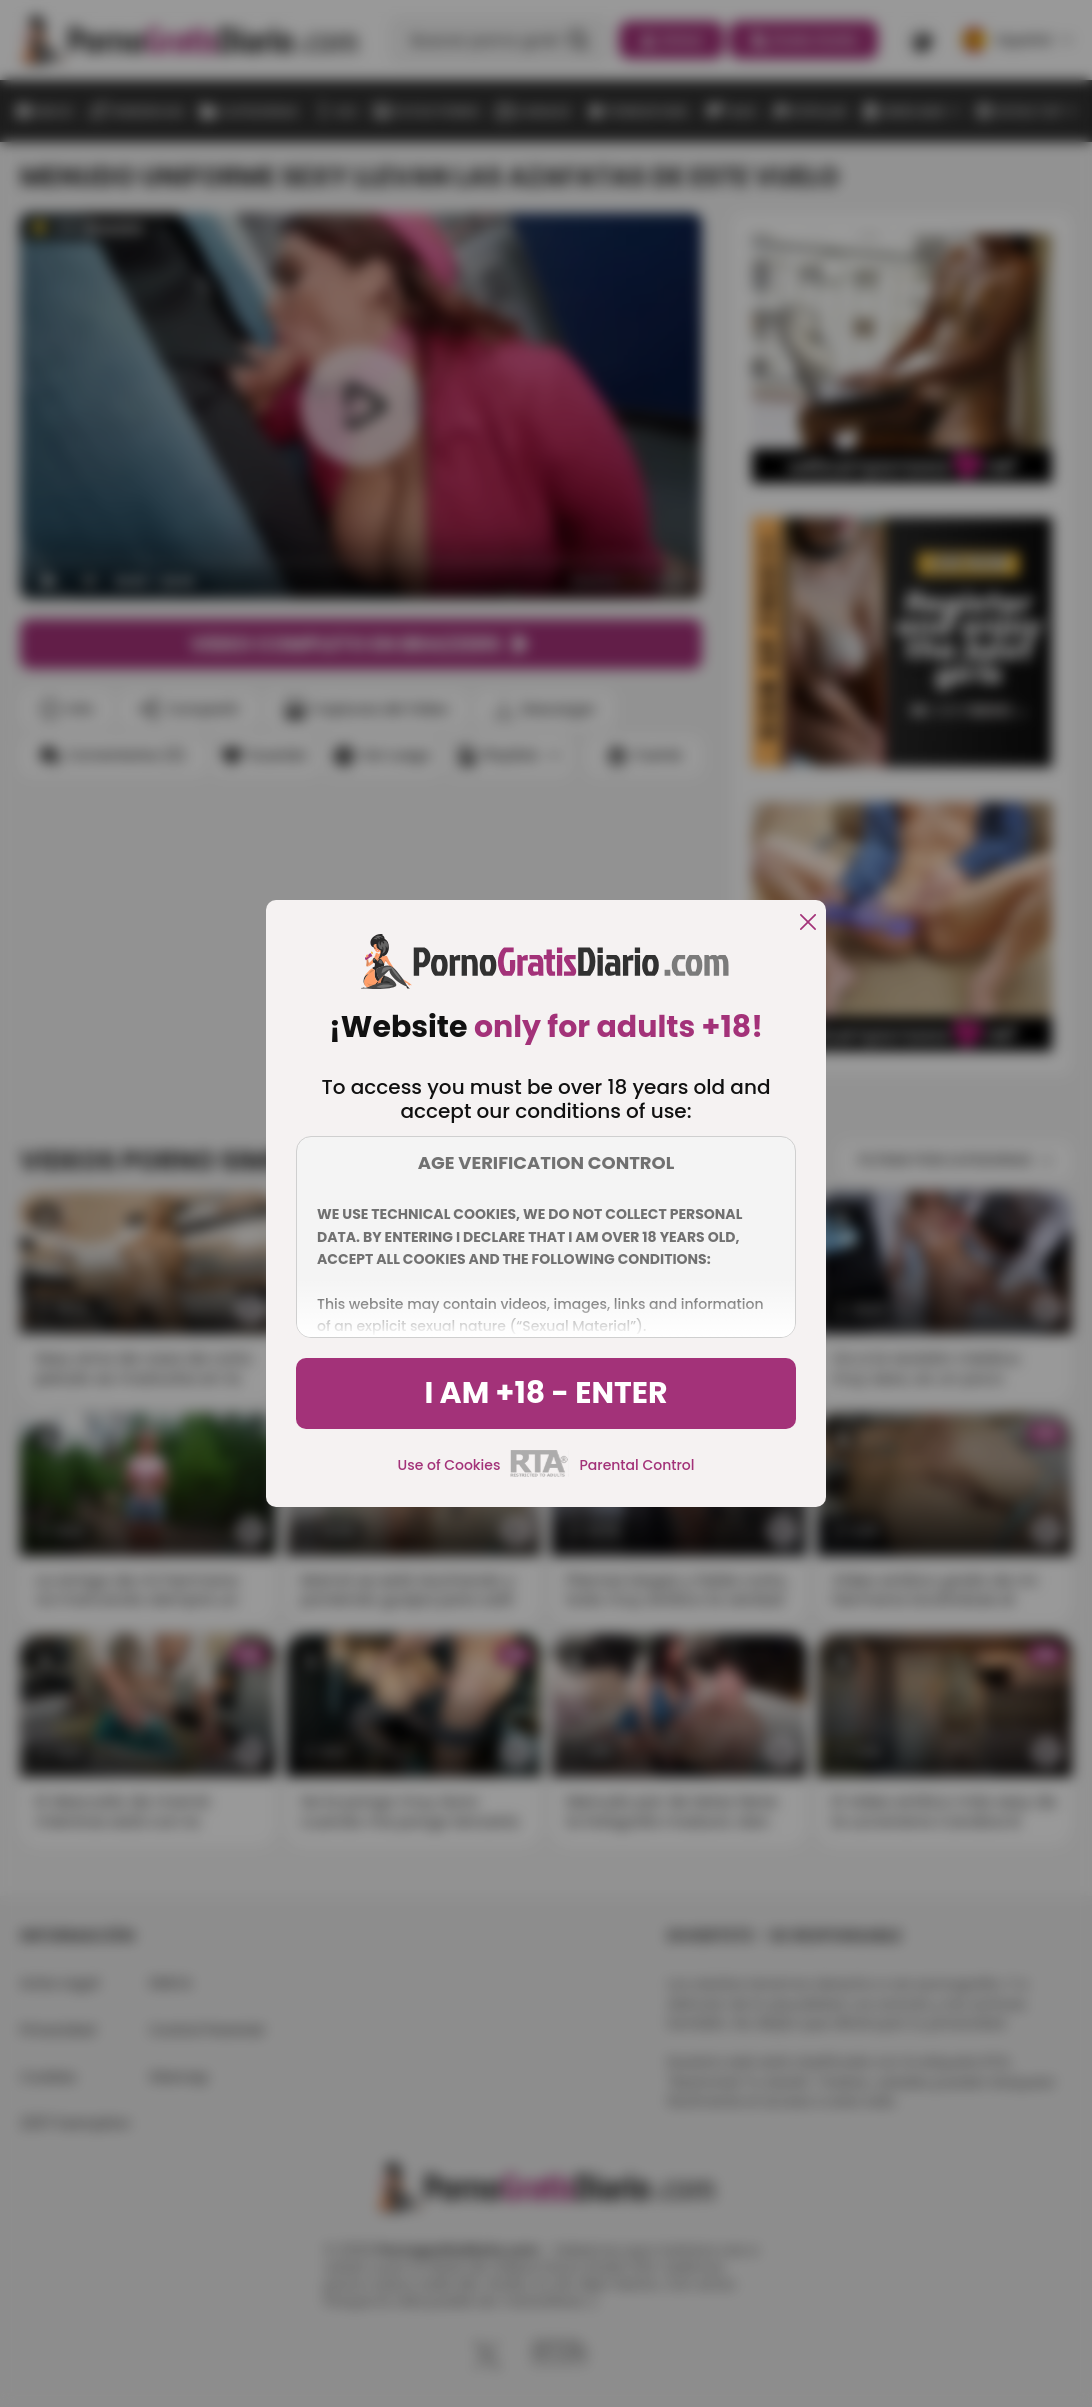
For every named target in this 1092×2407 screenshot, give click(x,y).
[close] (808, 923)
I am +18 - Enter (545, 1393)
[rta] (539, 1474)
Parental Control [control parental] (636, 1465)
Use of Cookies (449, 1465)
